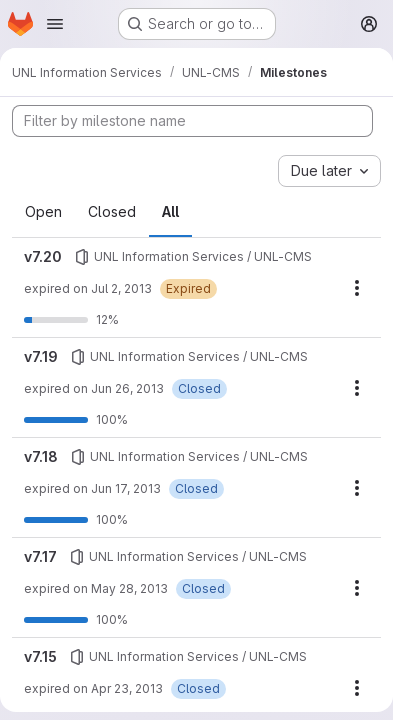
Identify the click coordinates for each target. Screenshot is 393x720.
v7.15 (40, 656)
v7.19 (41, 356)
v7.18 (41, 456)
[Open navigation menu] (55, 24)
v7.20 (43, 256)
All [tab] (170, 211)
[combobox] (329, 171)
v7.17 (40, 556)
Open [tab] (43, 211)
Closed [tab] (112, 211)
